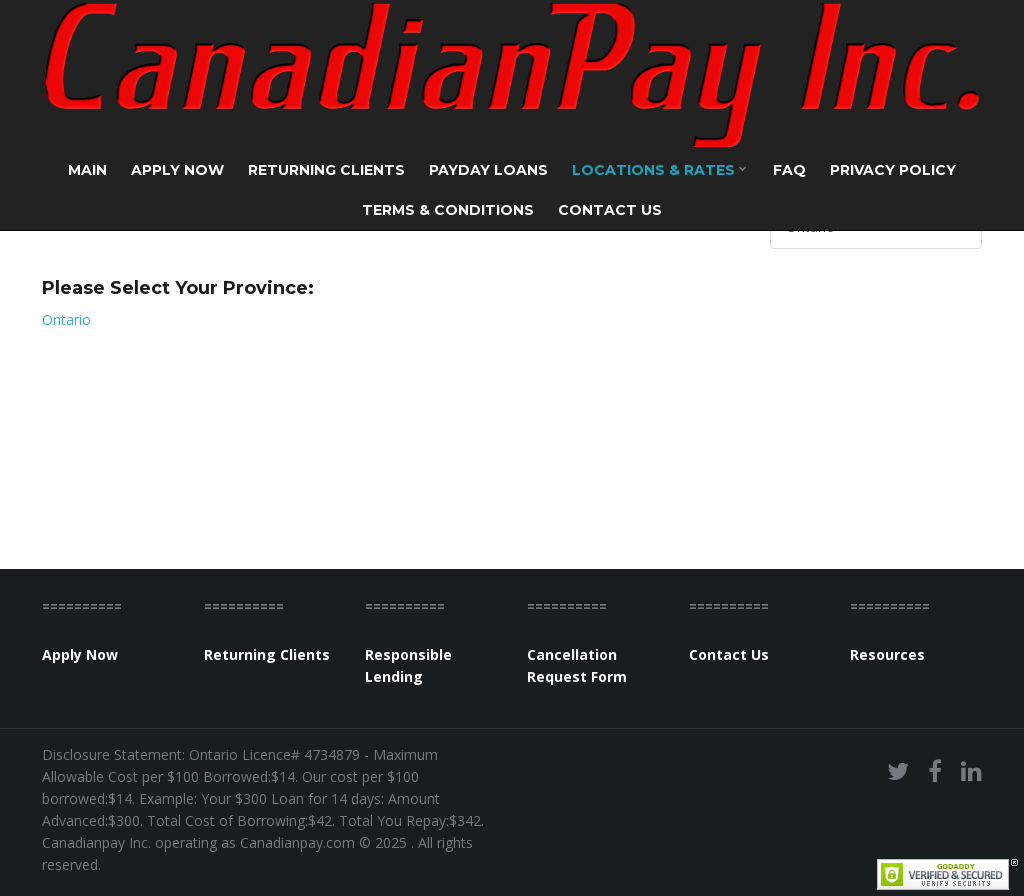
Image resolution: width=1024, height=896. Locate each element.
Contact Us (610, 210)
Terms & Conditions (448, 210)
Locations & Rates (659, 170)
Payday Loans (488, 170)
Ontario (66, 319)
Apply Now (177, 170)
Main (87, 170)
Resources (887, 654)
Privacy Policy (893, 170)
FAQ (789, 170)
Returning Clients (326, 170)
